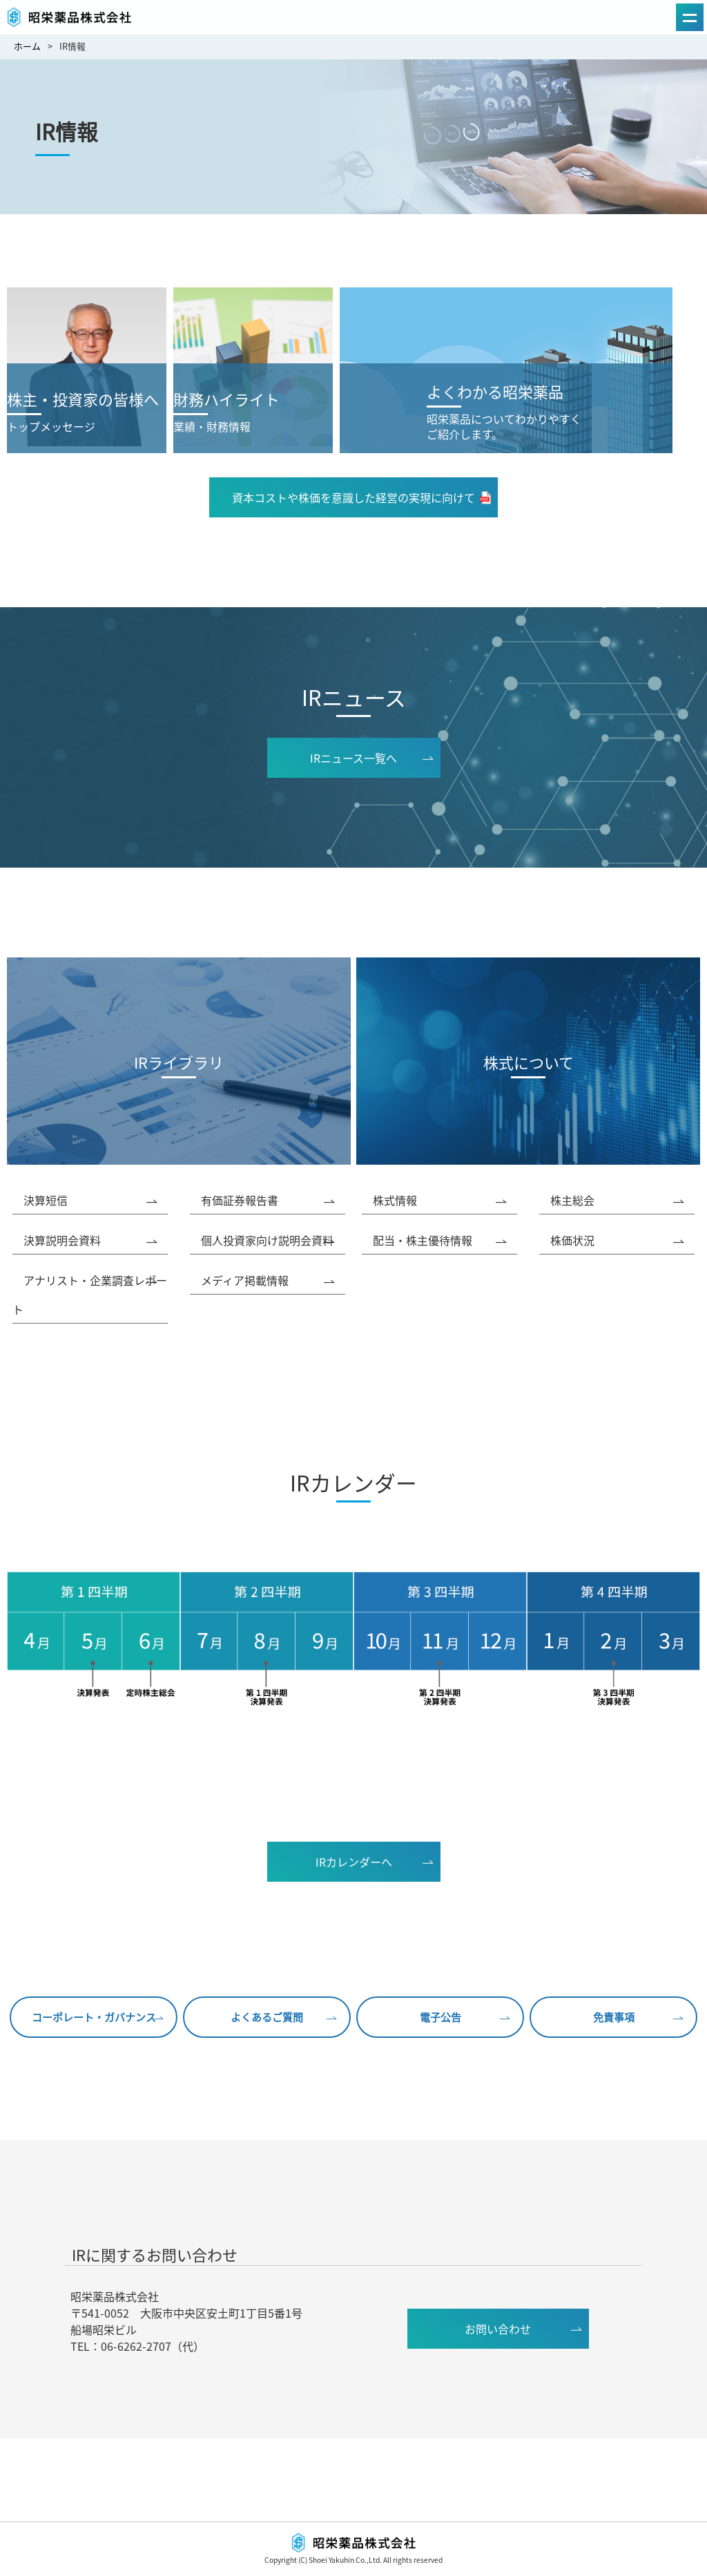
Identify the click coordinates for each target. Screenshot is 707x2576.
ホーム (27, 46)
